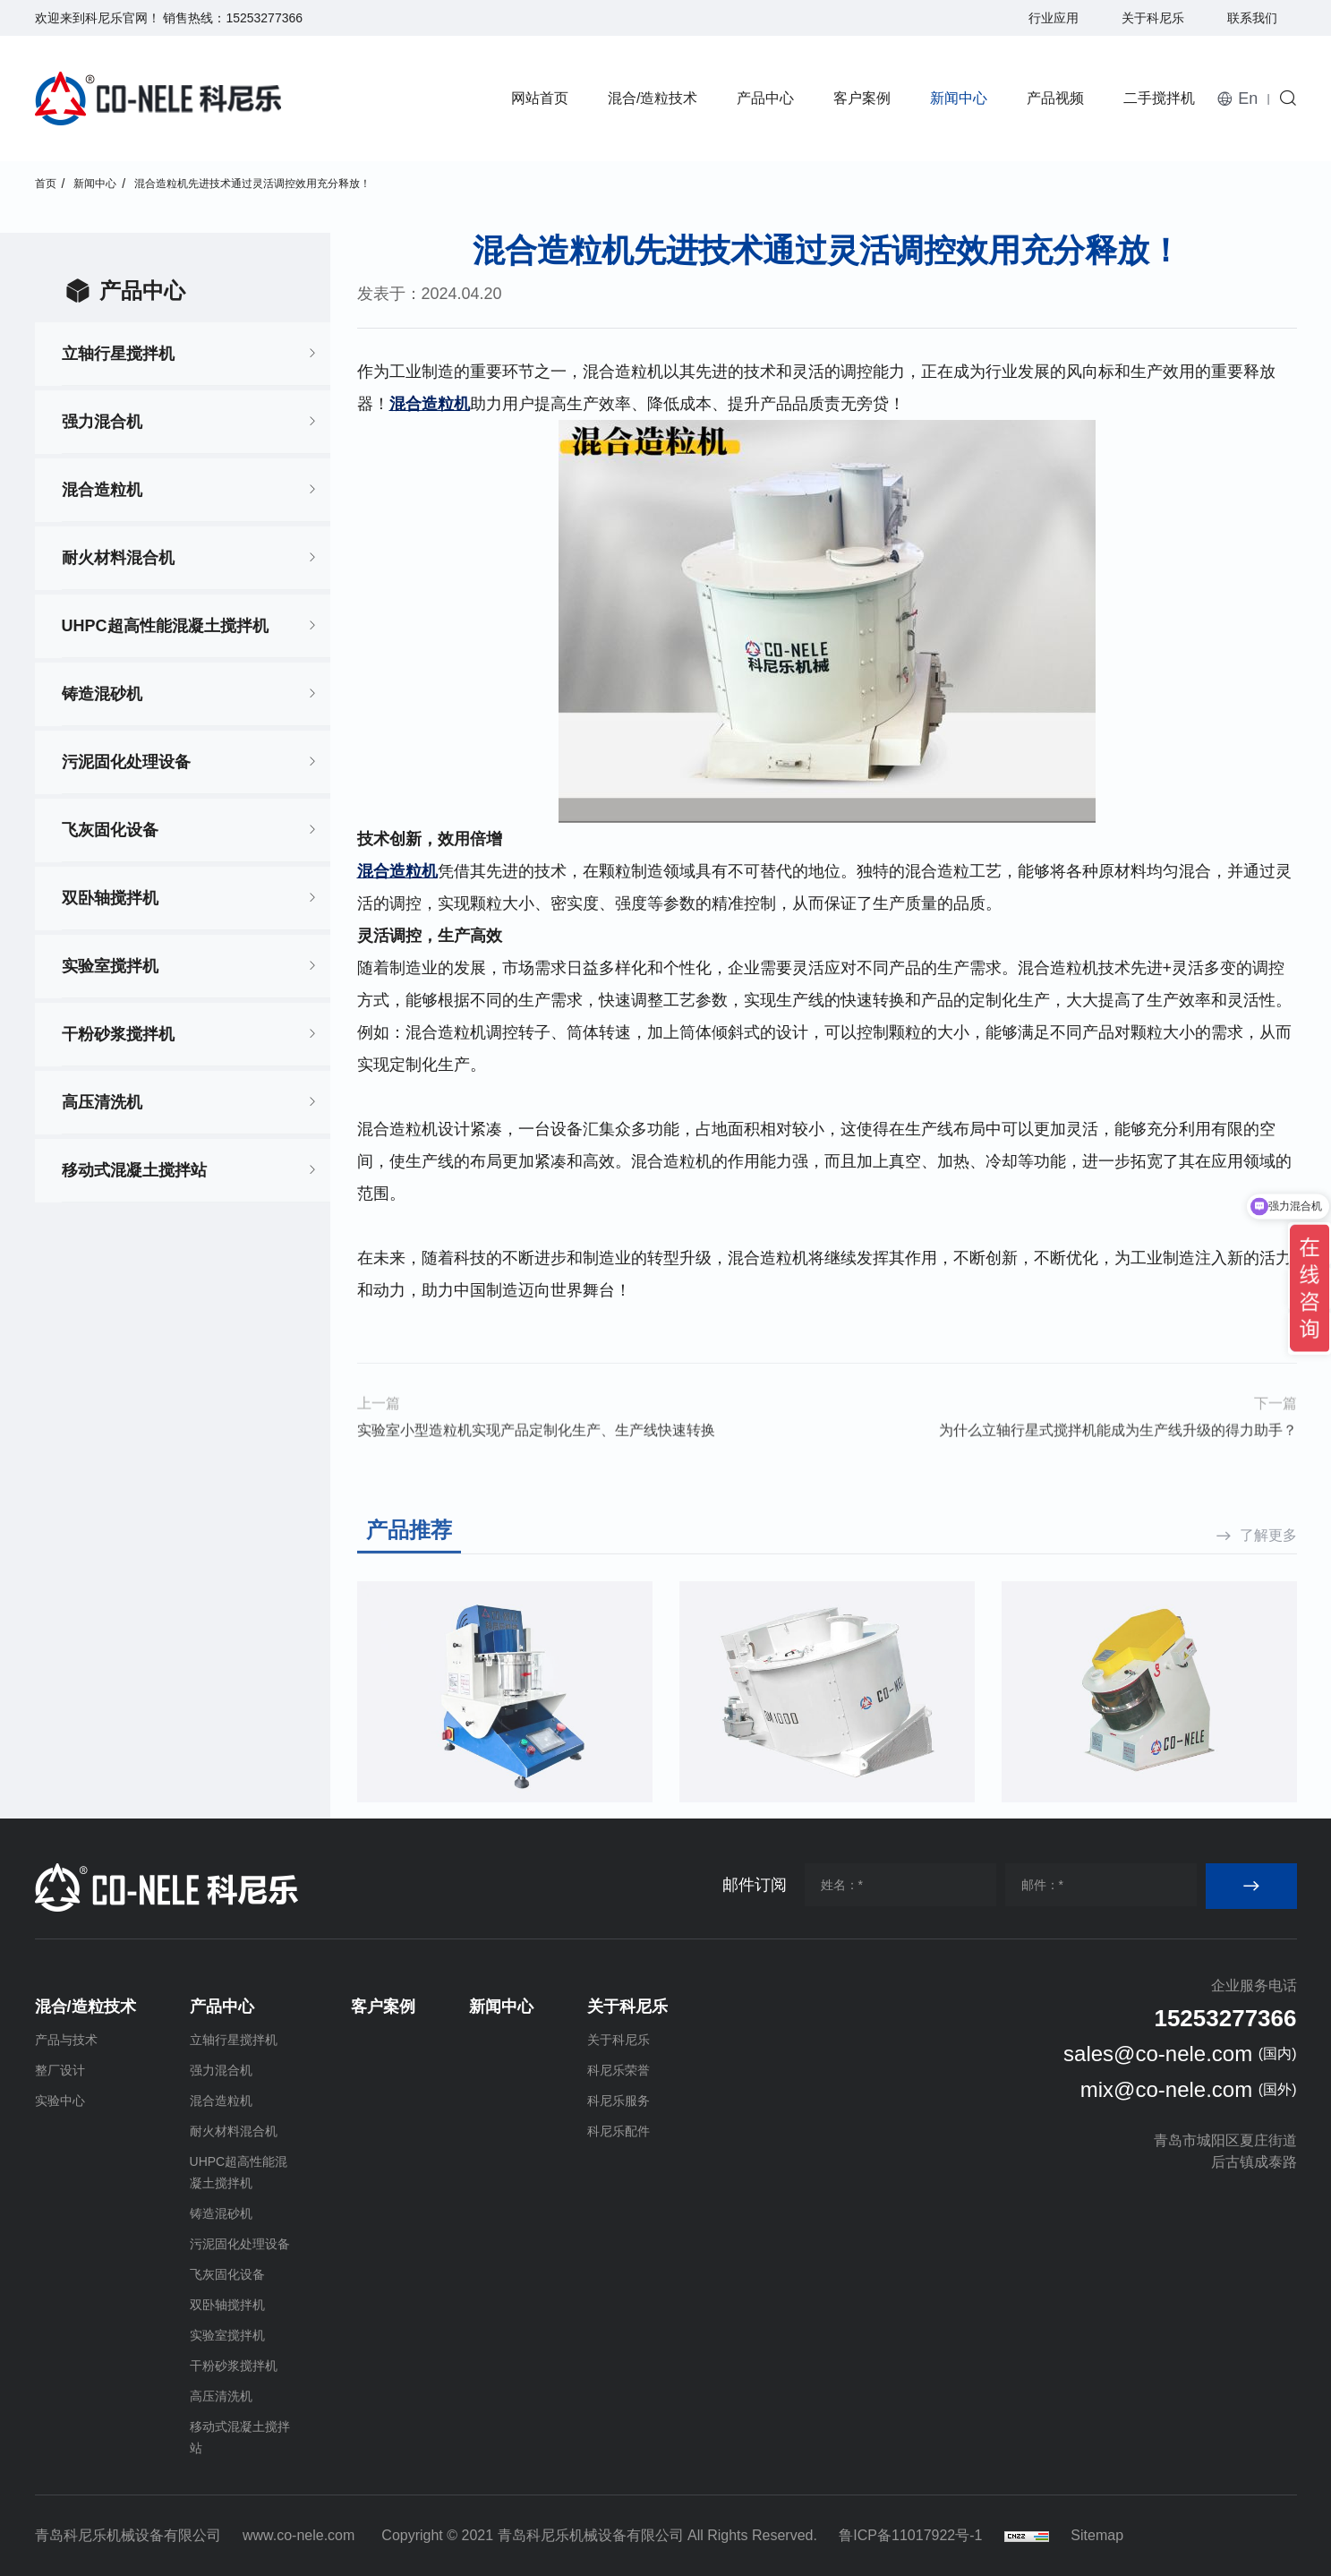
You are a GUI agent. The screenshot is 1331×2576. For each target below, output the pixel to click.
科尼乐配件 (618, 2131)
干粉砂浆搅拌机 (118, 1034)
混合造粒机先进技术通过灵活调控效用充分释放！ (252, 183)
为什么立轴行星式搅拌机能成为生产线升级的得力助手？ (1118, 1463)
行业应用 (1053, 18)
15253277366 (264, 18)
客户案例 (862, 98)
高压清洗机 (102, 1102)
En (1248, 98)
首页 (45, 183)
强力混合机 (102, 422)
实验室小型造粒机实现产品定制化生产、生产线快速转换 (536, 1463)
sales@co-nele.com (1157, 2053)
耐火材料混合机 (118, 558)
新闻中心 (958, 98)
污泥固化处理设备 (126, 762)
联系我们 (1252, 18)
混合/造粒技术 (652, 98)
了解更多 (1268, 1684)
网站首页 (539, 98)
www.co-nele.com (298, 2535)
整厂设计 (60, 2070)
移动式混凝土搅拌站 (134, 1170)
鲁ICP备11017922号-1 (910, 2535)
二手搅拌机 (1159, 98)
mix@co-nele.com (1166, 2089)
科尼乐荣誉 (618, 2070)
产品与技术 (66, 2040)
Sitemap (1097, 2535)
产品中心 (765, 98)
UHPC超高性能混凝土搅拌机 (165, 626)
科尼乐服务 (618, 2100)
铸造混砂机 (102, 694)
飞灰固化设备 (110, 830)
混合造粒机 (102, 490)
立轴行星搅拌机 (118, 354)
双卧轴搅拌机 (110, 898)
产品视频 (1055, 98)
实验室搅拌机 (110, 966)
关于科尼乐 (1153, 18)
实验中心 (60, 2100)
